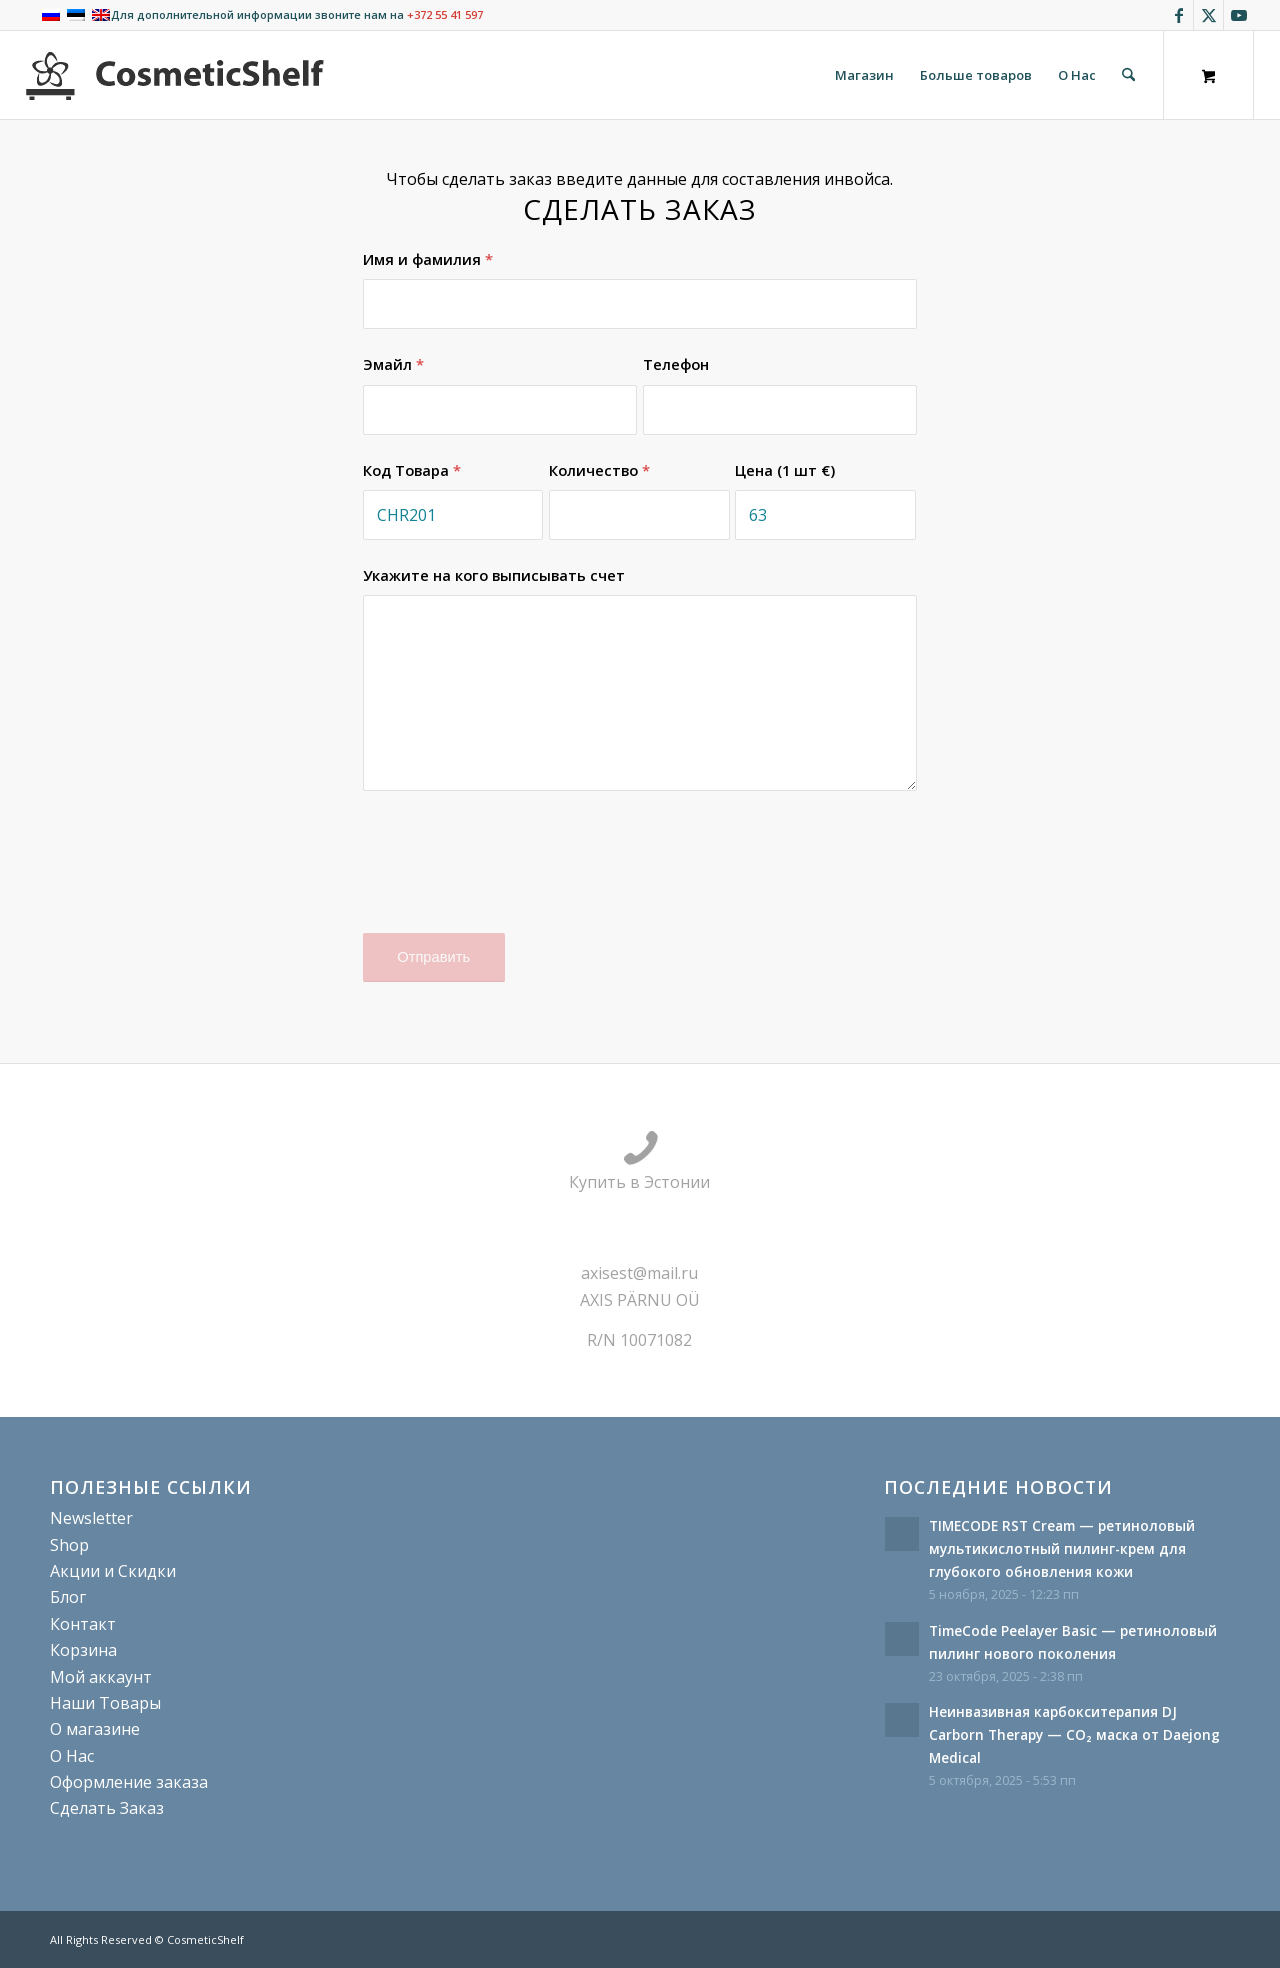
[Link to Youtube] (1239, 15)
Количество (599, 470)
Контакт (83, 1624)
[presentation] (515, 875)
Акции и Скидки (113, 1571)
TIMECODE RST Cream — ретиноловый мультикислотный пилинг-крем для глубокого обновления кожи (1062, 1548)
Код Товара (412, 470)
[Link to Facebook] (1178, 15)
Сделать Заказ (107, 1808)
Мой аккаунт (101, 1677)
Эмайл (393, 364)
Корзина (83, 1650)
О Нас (72, 1756)
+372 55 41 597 (445, 14)
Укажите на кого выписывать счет (494, 575)
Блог (68, 1597)
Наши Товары (105, 1703)
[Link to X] (1208, 15)
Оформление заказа (129, 1782)
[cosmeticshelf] (175, 75)
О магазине (95, 1729)
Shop (69, 1545)
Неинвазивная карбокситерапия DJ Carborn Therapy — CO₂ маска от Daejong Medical (1074, 1734)
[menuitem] (864, 75)
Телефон (676, 364)
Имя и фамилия (428, 259)
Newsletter (91, 1518)
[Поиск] (1128, 75)
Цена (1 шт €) (785, 470)
